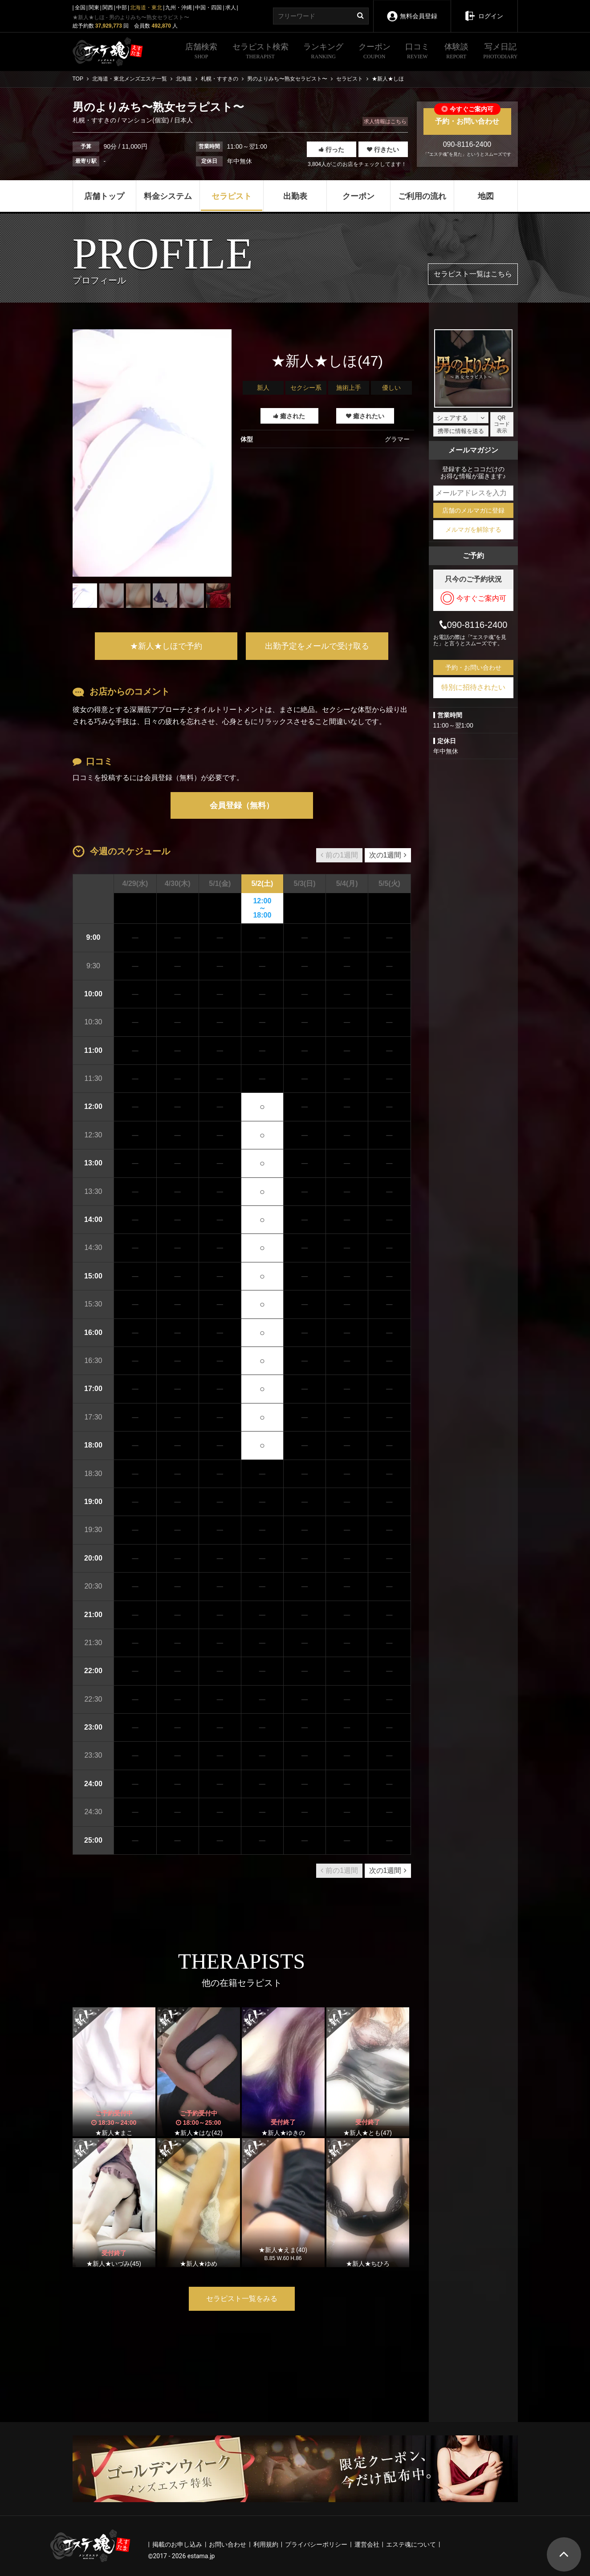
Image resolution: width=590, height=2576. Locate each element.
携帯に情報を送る (461, 431)
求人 (230, 7)
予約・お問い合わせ (467, 116)
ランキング (323, 52)
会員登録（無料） (242, 805)
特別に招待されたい (473, 687)
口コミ (417, 52)
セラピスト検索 (260, 52)
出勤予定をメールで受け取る (317, 646)
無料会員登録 (411, 10)
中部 (121, 7)
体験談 (456, 52)
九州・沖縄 (178, 7)
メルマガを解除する (473, 529)
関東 (94, 7)
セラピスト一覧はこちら (473, 274)
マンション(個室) (145, 120)
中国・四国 (208, 7)
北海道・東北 (146, 7)
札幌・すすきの (95, 120)
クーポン (374, 52)
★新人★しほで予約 (166, 646)
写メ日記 (500, 52)
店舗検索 (201, 52)
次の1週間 (388, 855)
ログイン (484, 10)
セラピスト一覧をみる (241, 2298)
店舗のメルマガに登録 (473, 510)
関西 (107, 7)
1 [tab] (151, 614)
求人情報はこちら (385, 121)
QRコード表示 (502, 424)
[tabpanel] (152, 453)
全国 (80, 7)
